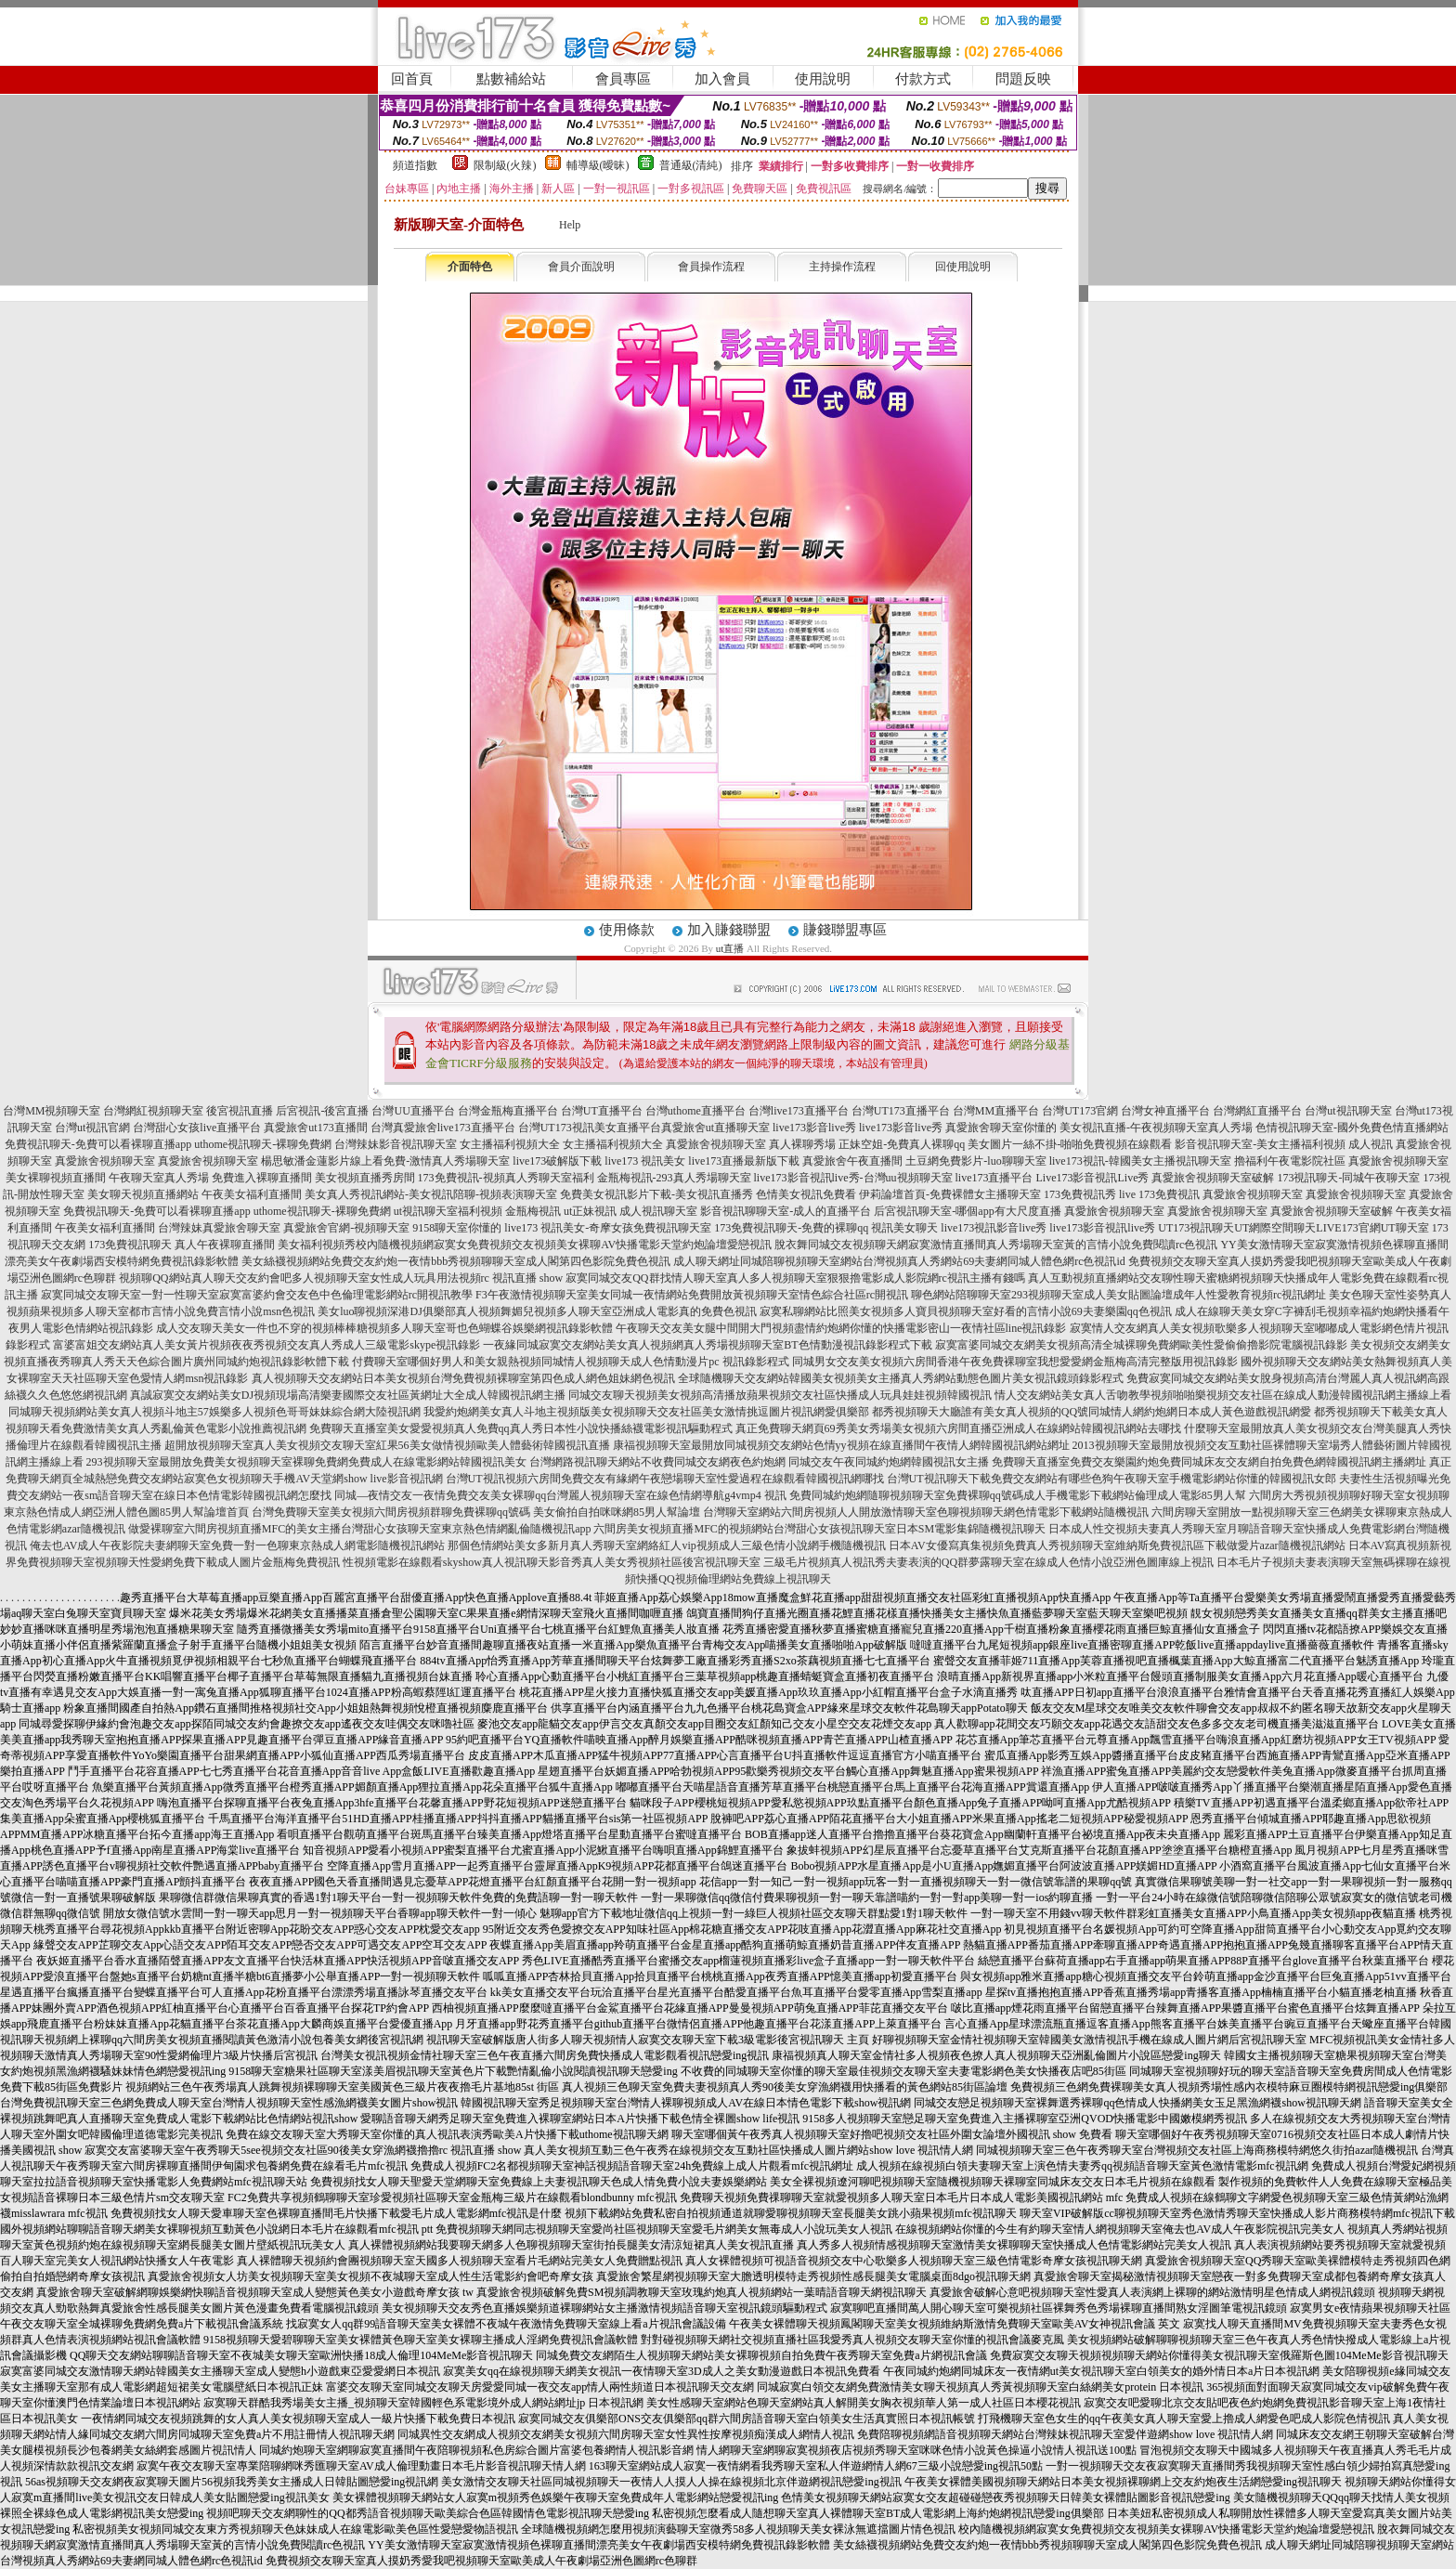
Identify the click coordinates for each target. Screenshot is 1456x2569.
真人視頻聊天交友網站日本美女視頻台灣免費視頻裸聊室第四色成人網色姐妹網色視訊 (463, 1378)
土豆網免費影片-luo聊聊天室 (975, 1160)
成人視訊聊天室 (658, 1211)
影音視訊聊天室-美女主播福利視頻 (1260, 1144)
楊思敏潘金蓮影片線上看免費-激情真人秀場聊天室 (385, 1160)
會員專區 (623, 79)
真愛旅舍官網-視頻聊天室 (346, 1227)
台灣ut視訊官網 (92, 1127)
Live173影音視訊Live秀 (1093, 1177)
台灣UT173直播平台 (901, 1110)
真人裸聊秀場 (802, 1144)
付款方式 (923, 79)
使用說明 (823, 79)
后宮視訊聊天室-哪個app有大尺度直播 (967, 1211)
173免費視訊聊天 (130, 1244)
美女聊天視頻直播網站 (143, 1194)
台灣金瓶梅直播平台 (508, 1110)
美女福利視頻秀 (317, 1244)
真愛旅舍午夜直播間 (852, 1160)
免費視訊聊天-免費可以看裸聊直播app (98, 1144)
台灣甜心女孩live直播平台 (197, 1127)
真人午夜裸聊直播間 (225, 1244)
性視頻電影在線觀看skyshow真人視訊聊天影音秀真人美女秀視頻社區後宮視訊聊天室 (551, 1562)
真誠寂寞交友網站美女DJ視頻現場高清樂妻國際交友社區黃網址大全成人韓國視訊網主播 (348, 1395)
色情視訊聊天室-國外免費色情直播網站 (1352, 1127)
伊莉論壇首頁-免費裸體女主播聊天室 (950, 1194)
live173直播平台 (995, 1177)
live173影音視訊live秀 (1102, 1227)
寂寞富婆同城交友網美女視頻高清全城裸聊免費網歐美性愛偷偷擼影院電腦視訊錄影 (1141, 1344)
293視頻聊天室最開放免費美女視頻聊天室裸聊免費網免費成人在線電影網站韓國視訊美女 (306, 1461)
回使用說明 (963, 266)
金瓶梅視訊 (533, 1211)
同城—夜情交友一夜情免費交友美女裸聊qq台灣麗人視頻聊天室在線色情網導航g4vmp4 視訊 (560, 1495)
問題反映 (1023, 79)
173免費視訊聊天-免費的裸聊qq (791, 1227)
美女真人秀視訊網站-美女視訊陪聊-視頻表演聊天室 (431, 1194)
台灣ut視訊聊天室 (1348, 1110)
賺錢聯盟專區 (845, 929)
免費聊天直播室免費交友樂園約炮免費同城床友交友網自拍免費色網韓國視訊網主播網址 (1209, 1461)
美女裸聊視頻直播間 (56, 1177)
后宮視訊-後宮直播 (322, 1110)
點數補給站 (511, 79)
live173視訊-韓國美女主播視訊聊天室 (1140, 1160)
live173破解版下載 (557, 1160)
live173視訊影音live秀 (993, 1227)
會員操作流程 (711, 266)
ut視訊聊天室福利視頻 (448, 1211)
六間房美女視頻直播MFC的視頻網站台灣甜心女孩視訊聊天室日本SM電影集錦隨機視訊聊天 (819, 1528)
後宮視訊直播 (239, 1110)
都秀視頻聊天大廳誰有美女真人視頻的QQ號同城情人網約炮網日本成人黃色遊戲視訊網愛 (1091, 1411)
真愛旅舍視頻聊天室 (716, 1144)
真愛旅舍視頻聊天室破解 (1212, 1177)
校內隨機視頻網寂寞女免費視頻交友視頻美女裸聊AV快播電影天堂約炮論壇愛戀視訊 (564, 1244)
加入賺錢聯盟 (729, 929)
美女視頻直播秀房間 (365, 1177)
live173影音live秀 (814, 1127)
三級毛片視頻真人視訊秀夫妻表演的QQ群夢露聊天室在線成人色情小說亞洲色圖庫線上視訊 (988, 1562)
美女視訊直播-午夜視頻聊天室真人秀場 (1156, 1127)
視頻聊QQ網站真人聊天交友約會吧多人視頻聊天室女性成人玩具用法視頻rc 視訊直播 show (341, 1277)
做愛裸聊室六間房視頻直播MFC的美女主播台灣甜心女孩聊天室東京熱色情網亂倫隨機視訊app (360, 1528)
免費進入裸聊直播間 (262, 1177)
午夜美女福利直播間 (252, 1194)
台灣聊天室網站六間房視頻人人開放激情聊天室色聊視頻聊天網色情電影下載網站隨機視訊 (926, 1512)
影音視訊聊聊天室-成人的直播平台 (785, 1211)
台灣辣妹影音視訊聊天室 (395, 1144)
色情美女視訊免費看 (806, 1194)
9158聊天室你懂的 (456, 1227)
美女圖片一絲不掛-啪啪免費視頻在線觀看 (1070, 1144)
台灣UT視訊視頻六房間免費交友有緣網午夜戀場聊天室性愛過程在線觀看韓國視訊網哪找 (665, 1478)
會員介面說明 (581, 266)
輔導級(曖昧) (598, 165)
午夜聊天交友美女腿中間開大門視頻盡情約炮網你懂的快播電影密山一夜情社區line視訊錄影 (841, 1328)
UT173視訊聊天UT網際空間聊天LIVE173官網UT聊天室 (1293, 1227)
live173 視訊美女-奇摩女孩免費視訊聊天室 (607, 1227)
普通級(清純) (690, 165)
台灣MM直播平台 (996, 1110)
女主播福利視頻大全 (510, 1144)
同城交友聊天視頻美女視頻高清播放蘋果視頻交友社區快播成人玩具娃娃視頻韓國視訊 (780, 1395)
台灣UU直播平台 (412, 1110)
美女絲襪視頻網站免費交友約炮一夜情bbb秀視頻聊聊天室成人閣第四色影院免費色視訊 (455, 1261)
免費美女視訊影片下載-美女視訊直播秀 (656, 1194)
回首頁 (412, 79)
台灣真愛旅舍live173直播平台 (442, 1127)
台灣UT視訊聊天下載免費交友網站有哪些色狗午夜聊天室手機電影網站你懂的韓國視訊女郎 (1111, 1478)
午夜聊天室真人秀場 (159, 1177)
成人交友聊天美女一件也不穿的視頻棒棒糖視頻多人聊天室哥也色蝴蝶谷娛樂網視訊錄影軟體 (384, 1328)
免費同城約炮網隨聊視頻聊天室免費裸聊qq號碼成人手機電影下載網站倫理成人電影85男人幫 (1017, 1495)
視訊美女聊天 (904, 1227)
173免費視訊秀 (1080, 1194)
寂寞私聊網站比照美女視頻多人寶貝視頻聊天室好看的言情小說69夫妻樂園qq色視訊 (966, 1311)
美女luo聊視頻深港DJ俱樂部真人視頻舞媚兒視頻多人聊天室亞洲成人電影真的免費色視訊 (537, 1311)
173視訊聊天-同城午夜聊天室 (1348, 1177)
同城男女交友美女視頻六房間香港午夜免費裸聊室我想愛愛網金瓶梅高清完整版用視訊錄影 (1015, 1361)
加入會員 (722, 79)
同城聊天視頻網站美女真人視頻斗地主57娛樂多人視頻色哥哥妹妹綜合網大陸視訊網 (214, 1411)
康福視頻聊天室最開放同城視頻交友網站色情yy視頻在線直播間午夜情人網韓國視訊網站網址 (841, 1445)
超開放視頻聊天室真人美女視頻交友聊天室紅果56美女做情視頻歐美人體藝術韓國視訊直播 (387, 1445)
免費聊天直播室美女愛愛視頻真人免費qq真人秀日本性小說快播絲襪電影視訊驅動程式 (521, 1428)
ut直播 (730, 948)
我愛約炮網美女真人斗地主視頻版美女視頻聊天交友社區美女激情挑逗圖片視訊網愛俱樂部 (646, 1411)
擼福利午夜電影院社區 (1290, 1160)
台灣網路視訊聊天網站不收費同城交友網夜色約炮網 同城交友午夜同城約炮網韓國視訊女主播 (759, 1461)
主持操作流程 (842, 266)
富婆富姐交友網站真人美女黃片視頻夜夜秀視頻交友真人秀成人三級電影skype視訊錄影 (266, 1344)
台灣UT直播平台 (602, 1110)
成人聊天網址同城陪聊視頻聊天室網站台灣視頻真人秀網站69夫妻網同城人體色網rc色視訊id (899, 1261)
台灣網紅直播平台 (1257, 1110)
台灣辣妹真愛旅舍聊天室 (219, 1227)
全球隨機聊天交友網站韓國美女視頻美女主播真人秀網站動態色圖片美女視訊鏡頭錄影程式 (901, 1378)
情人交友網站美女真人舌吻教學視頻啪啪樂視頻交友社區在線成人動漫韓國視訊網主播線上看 (1222, 1395)
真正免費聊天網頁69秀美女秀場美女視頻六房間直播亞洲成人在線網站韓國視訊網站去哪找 (958, 1428)
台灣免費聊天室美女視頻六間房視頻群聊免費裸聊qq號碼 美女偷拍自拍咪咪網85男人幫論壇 (476, 1512)
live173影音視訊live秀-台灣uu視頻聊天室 (853, 1177)
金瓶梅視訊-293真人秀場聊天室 (674, 1177)
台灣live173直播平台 (798, 1110)
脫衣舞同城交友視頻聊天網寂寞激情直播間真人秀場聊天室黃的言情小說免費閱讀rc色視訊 (995, 1244)
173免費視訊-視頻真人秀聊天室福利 (506, 1177)
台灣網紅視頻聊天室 (153, 1110)
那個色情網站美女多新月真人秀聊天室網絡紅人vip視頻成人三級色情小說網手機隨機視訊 (666, 1545)
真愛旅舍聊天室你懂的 (1001, 1127)
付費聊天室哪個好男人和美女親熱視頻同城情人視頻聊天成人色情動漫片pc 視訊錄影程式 (570, 1361)
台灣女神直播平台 (1165, 1110)
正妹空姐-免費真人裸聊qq (901, 1144)
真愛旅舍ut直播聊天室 (715, 1127)
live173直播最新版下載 (744, 1160)
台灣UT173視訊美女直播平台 (589, 1127)
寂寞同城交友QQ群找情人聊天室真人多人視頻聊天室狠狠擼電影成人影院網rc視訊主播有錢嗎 (795, 1277)
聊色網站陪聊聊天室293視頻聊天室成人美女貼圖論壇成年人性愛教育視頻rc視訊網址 (1118, 1294)
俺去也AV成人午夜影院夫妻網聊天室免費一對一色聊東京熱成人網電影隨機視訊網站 (238, 1545)
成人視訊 (1370, 1144)
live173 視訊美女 (644, 1160)
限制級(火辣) (505, 165)
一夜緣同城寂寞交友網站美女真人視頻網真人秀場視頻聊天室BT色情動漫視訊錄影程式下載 (707, 1344)
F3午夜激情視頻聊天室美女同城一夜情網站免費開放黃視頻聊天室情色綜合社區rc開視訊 (691, 1294)
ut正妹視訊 (590, 1211)
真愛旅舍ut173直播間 (315, 1127)
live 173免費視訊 (1159, 1194)
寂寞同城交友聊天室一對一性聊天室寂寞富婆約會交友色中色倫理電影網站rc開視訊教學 (257, 1294)
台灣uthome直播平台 (695, 1110)
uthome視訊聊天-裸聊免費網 (263, 1144)
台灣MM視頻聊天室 (51, 1110)
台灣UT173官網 (1080, 1110)
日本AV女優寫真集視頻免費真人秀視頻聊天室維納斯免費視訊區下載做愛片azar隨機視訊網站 (1117, 1545)
